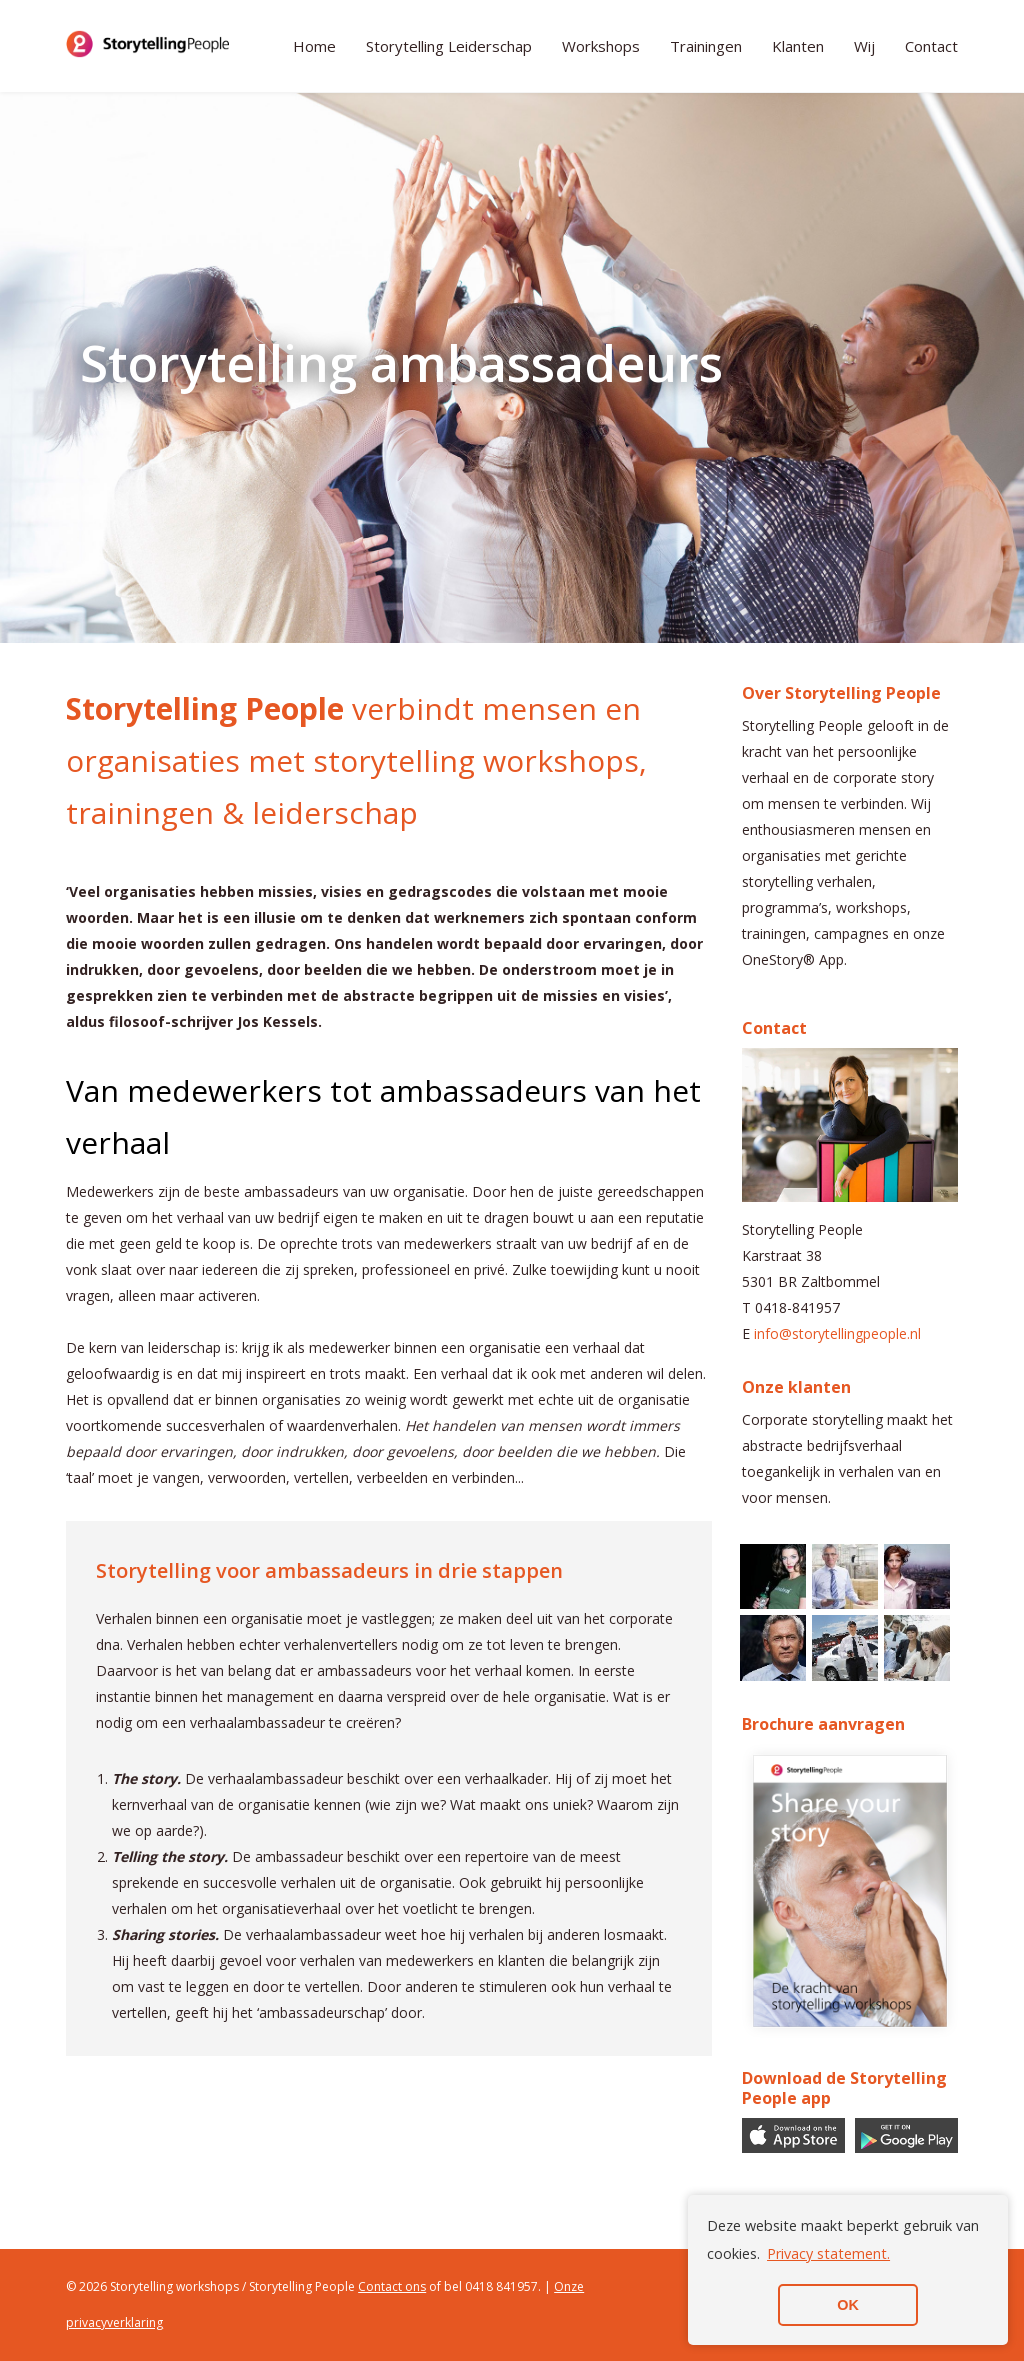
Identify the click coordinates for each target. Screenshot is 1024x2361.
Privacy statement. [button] (828, 2253)
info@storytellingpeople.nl (837, 1333)
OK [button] (848, 2305)
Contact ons (392, 2286)
